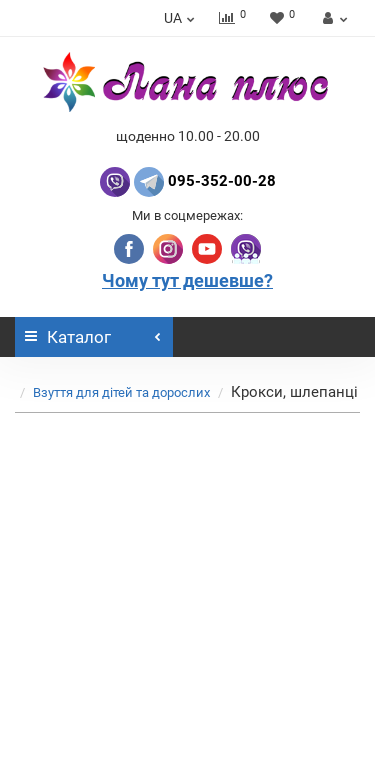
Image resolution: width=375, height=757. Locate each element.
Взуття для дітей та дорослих (121, 392)
